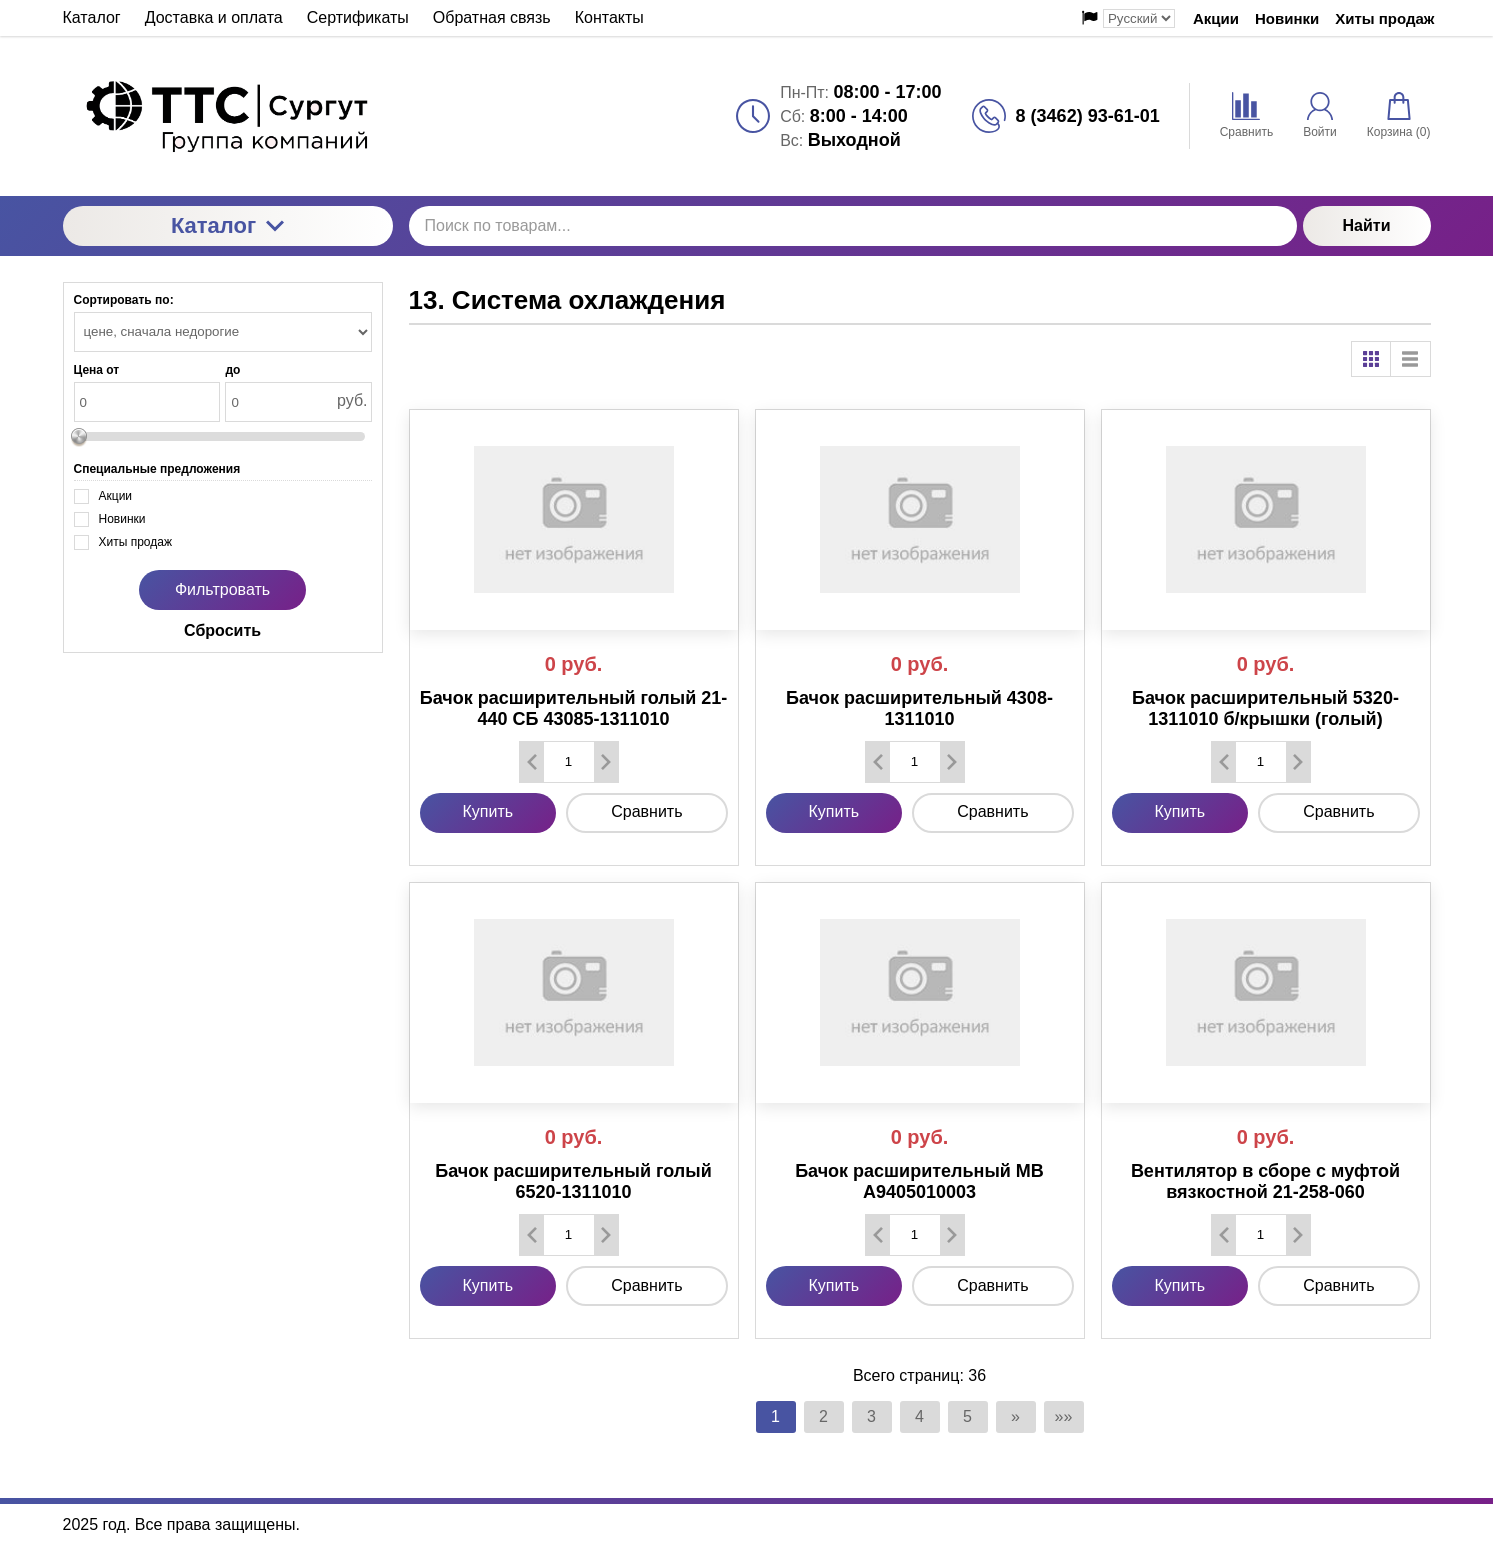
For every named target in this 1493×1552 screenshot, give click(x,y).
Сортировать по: (124, 300)
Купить (488, 811)
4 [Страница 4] (919, 1416)
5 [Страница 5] (967, 1416)
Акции (1216, 18)
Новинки (1287, 18)
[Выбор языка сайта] (1139, 18)
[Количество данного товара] (569, 761)
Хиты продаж (1384, 18)
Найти (1367, 225)
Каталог (227, 225)
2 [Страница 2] (823, 1416)
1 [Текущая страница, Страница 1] (775, 1416)
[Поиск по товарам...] (853, 226)
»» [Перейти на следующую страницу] (1064, 1416)
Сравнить (646, 811)
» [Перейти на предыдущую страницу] (1015, 1416)
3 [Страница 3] (871, 1416)
